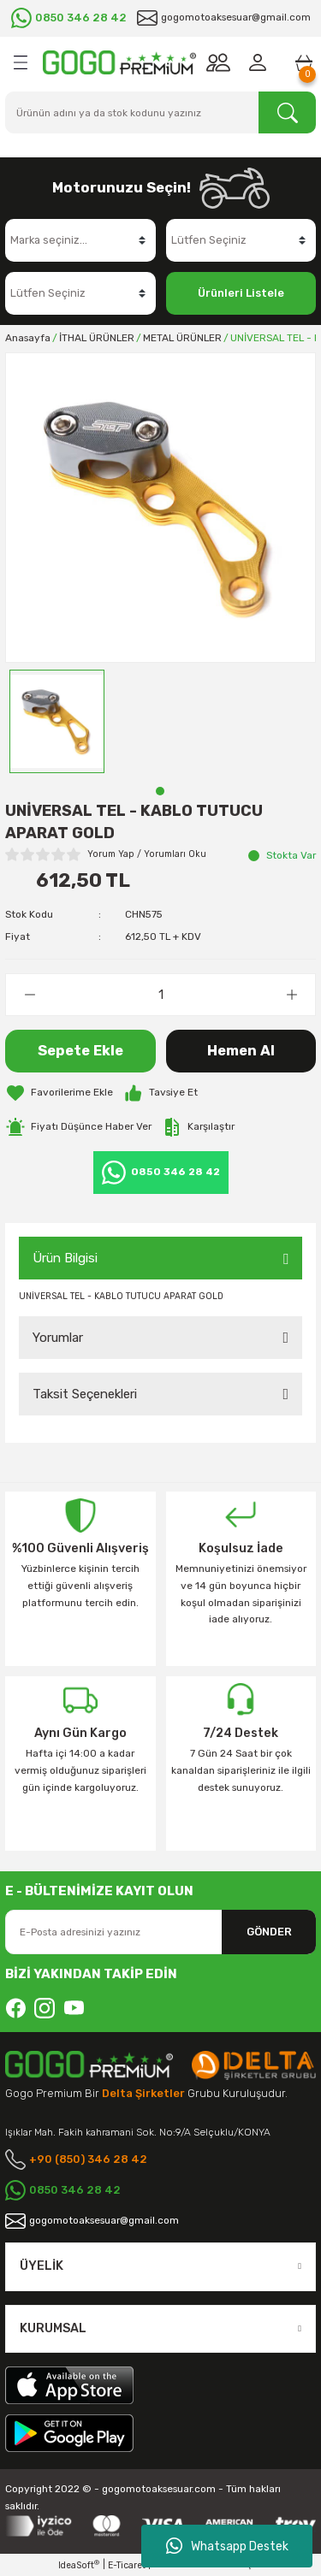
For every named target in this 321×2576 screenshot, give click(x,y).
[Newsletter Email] (160, 1932)
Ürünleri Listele (241, 293)
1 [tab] (160, 791)
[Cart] (304, 62)
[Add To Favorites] (59, 1093)
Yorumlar (58, 1337)
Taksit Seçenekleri (85, 1394)
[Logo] (119, 62)
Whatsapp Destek (227, 2546)
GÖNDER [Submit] (269, 1931)
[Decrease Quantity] (29, 994)
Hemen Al (241, 1051)
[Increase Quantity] (291, 994)
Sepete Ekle (80, 1051)
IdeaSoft (78, 2565)
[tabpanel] (57, 721)
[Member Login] (261, 62)
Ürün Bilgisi (65, 1258)
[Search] (160, 112)
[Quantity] (160, 994)
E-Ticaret (127, 2565)
